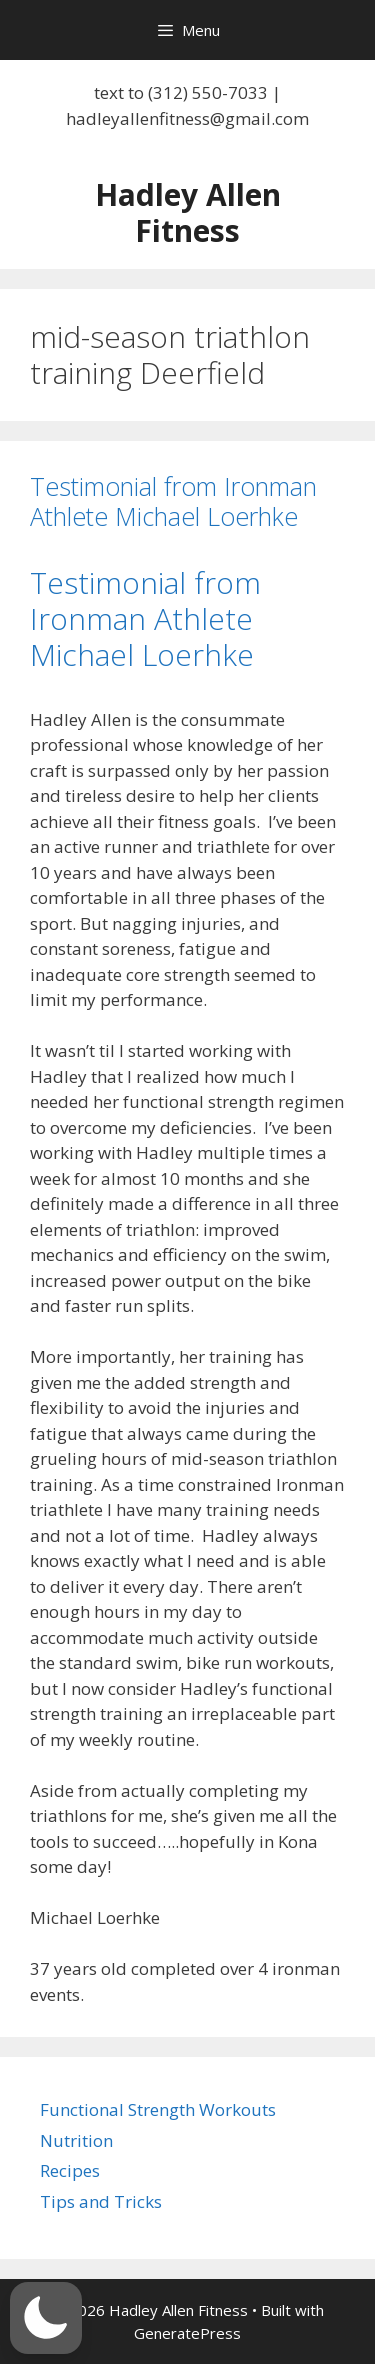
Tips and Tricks (101, 2201)
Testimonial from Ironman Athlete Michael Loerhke (173, 501)
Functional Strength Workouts (158, 2109)
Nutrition (76, 2140)
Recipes (70, 2170)
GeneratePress (187, 2333)
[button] (46, 2318)
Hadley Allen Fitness (188, 212)
